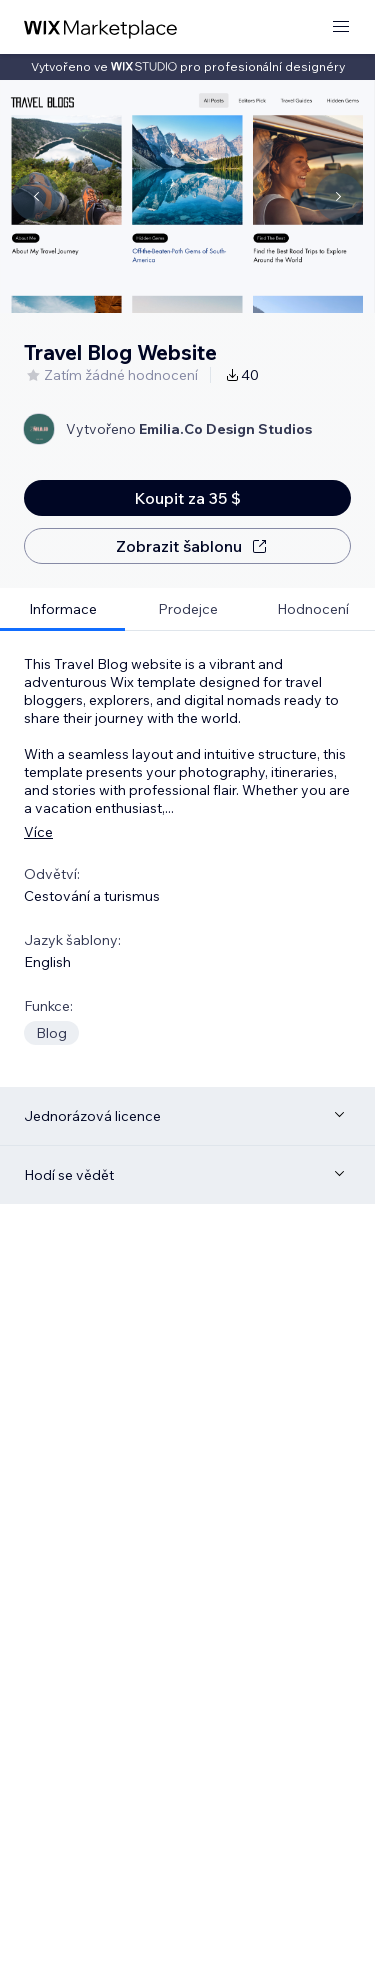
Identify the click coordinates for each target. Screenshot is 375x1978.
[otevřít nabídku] (341, 27)
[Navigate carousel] (36, 197)
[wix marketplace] (101, 27)
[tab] (62, 609)
